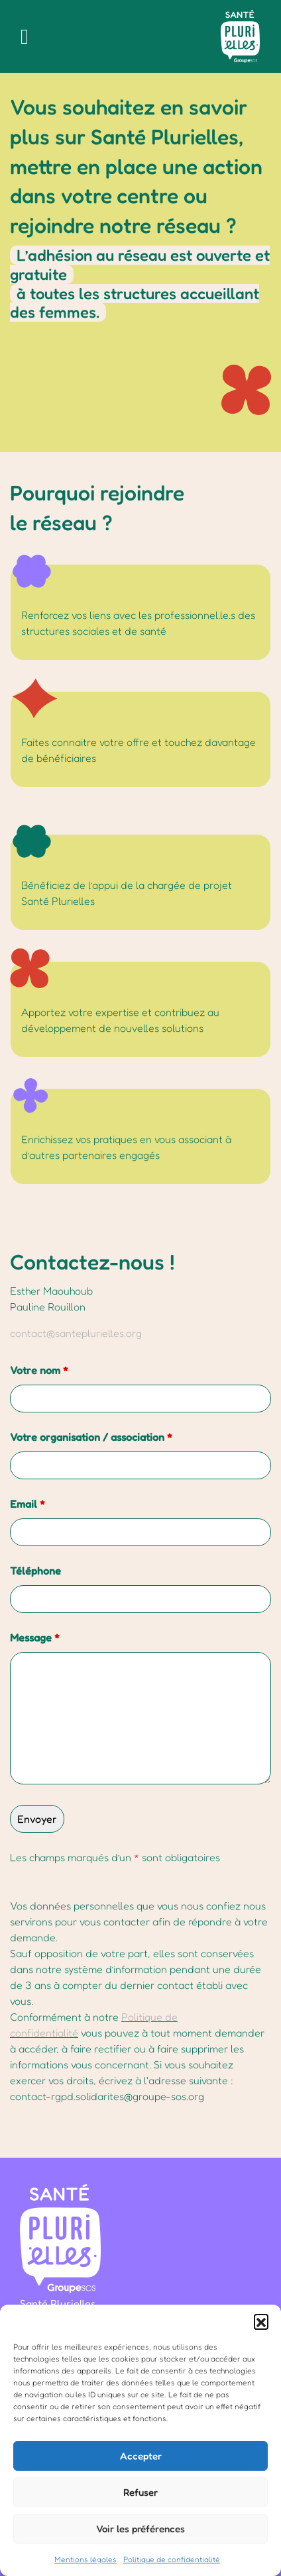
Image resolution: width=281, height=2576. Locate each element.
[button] (261, 2321)
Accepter (141, 2456)
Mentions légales (85, 2559)
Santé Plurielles (57, 2303)
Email (27, 1503)
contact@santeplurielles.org (76, 1333)
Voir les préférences (140, 2528)
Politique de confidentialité (171, 2559)
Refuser (140, 2492)
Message (35, 1637)
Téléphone (35, 1570)
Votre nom (39, 1370)
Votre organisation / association (91, 1437)
